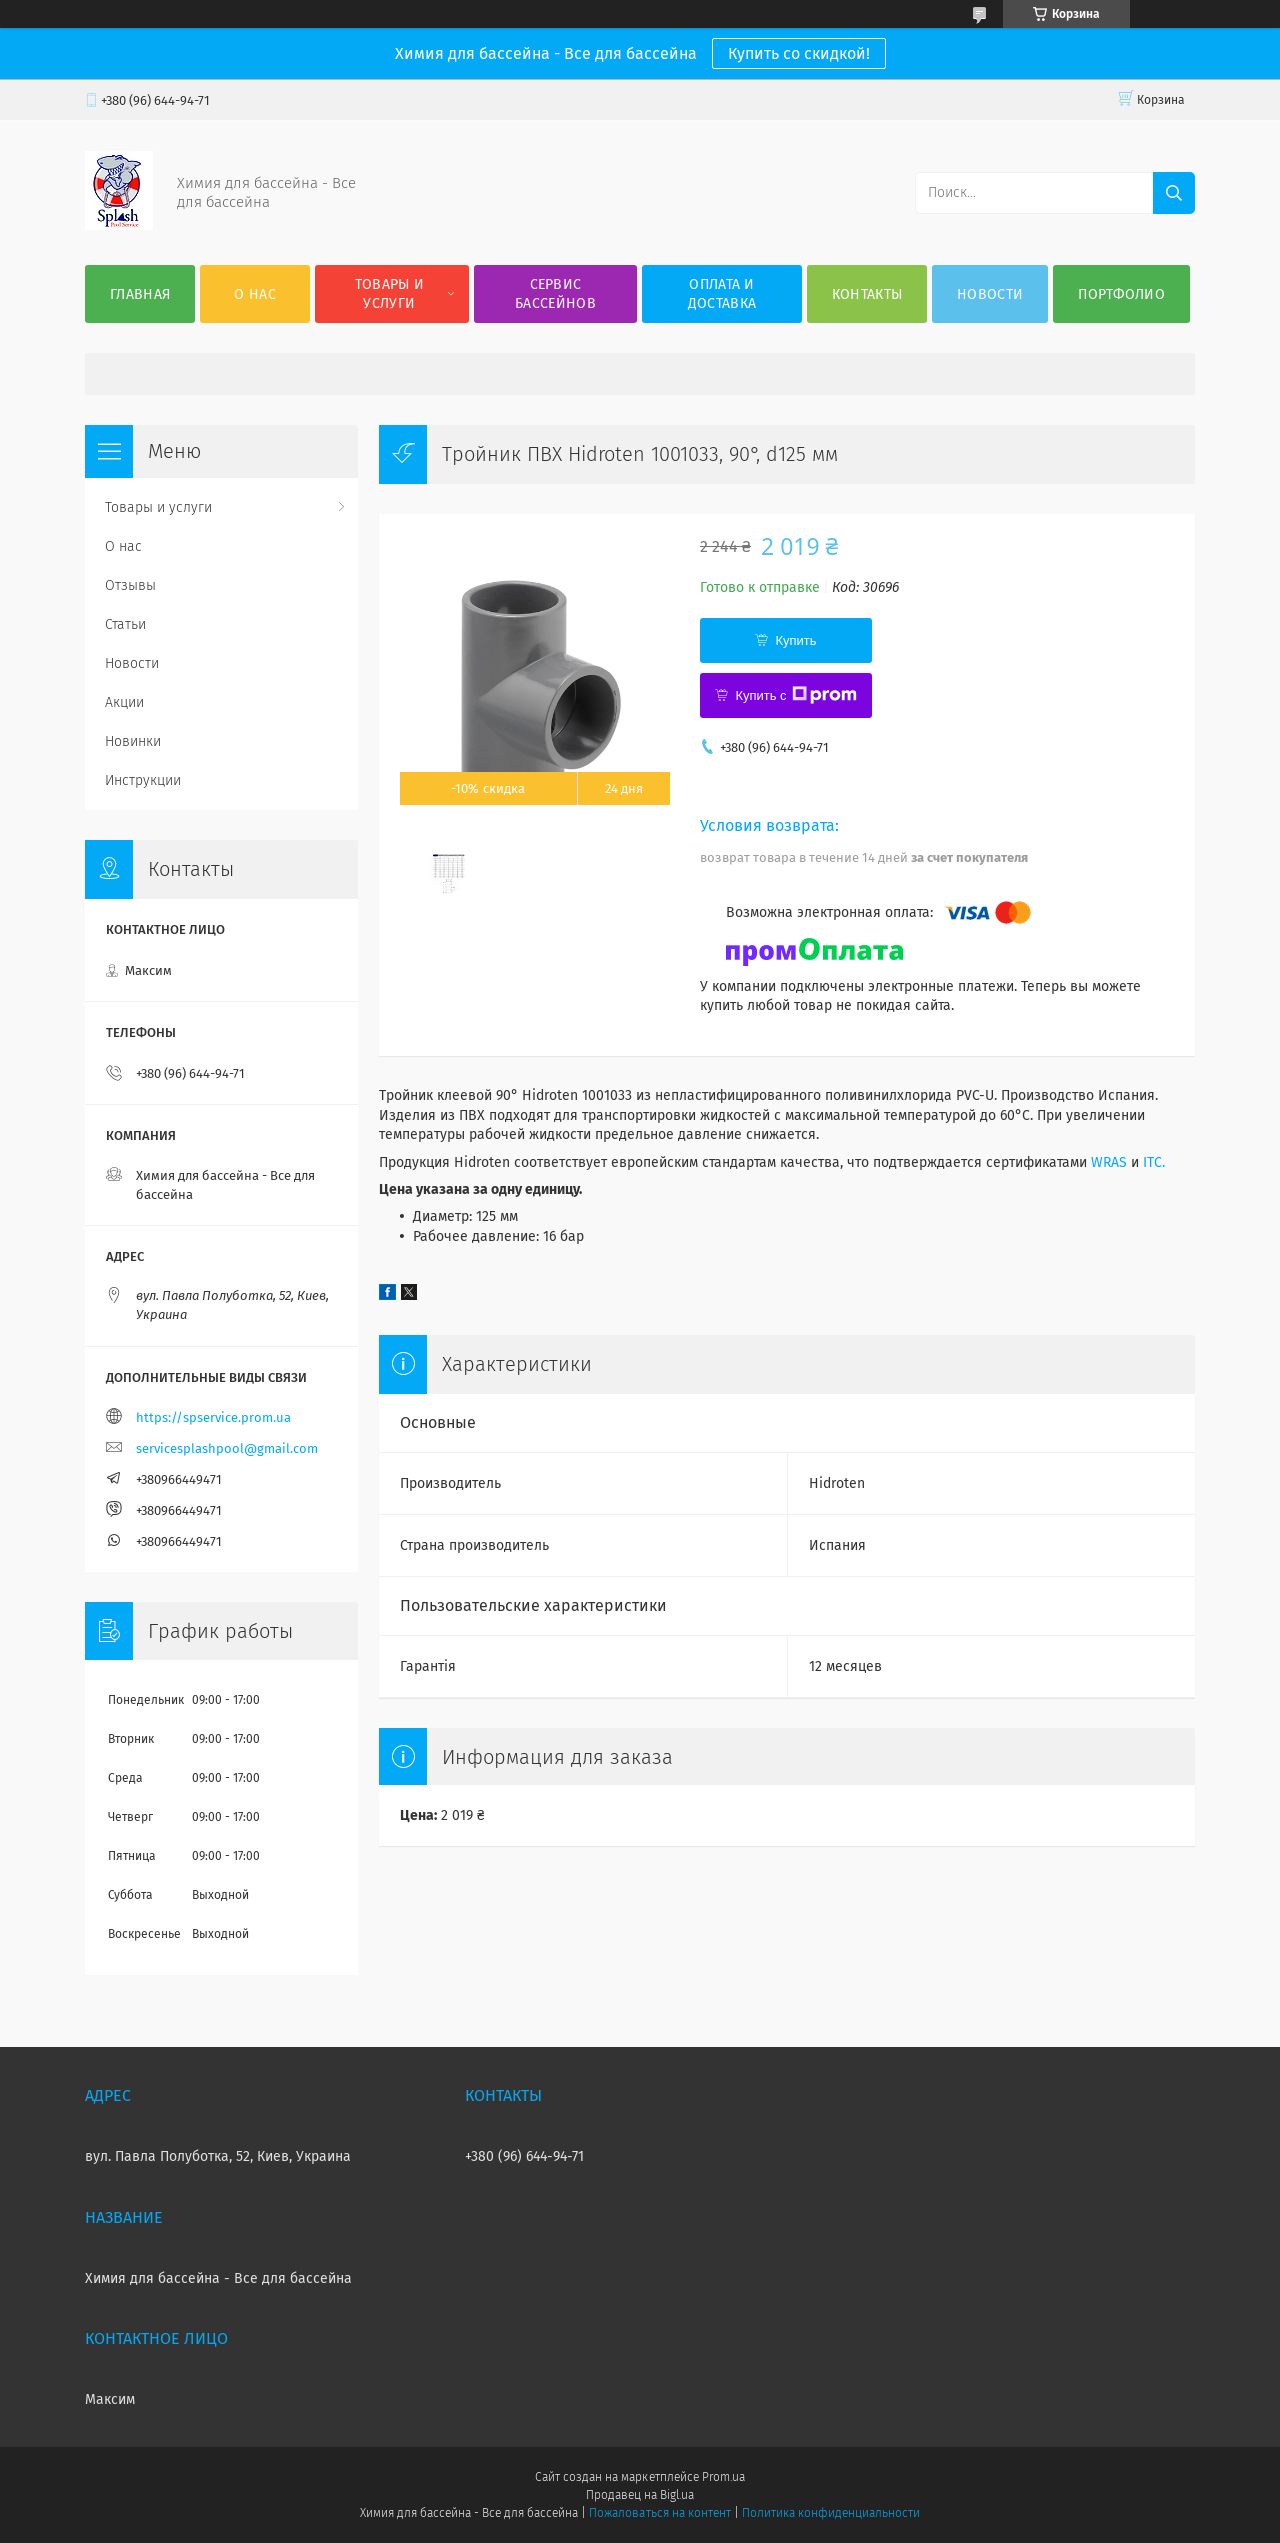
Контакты (867, 294)
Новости (990, 294)
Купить (795, 640)
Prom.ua (723, 2477)
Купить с (795, 695)
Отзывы (130, 585)
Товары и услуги (389, 294)
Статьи (125, 624)
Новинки (133, 741)
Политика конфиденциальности (831, 2513)
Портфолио (1121, 294)
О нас (255, 294)
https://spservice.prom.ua (213, 1417)
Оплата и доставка (722, 294)
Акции (124, 702)
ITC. (1154, 1162)
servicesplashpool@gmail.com (227, 1448)
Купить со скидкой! (799, 53)
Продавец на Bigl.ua (640, 2495)
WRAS (1109, 1162)
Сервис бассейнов (555, 294)
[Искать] (1174, 193)
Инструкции (143, 780)
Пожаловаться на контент (659, 2513)
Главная (140, 294)
